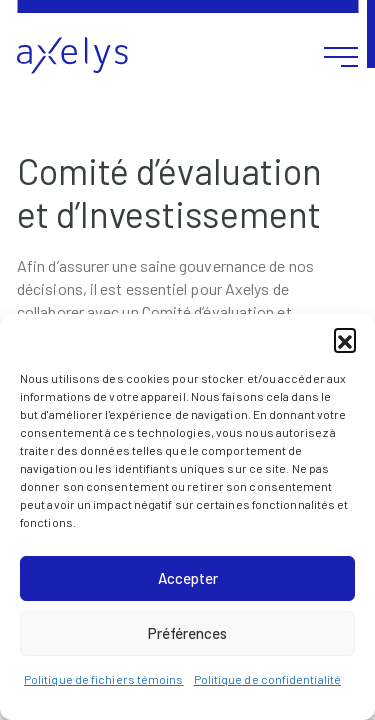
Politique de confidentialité (268, 679)
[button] (345, 339)
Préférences (187, 633)
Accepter (188, 578)
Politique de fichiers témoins (104, 679)
